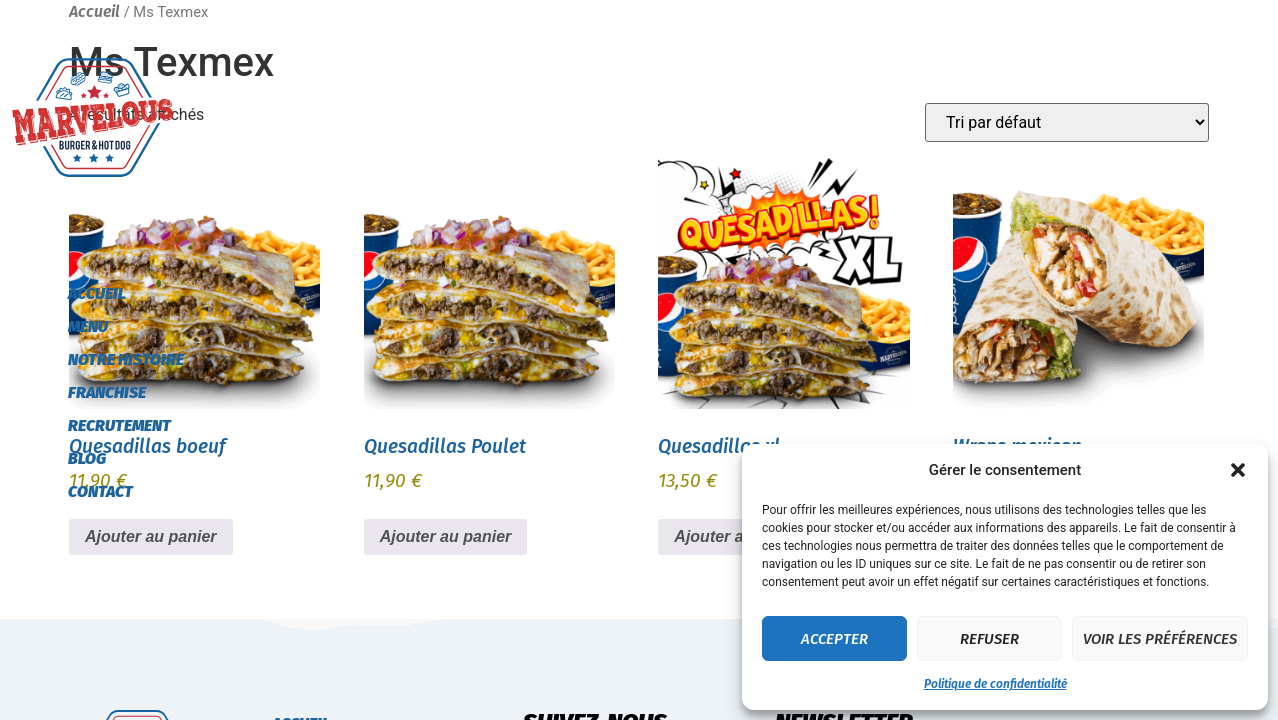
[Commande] (1067, 122)
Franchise (107, 392)
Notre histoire (126, 359)
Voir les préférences (1160, 639)
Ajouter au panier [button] (446, 536)
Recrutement (119, 425)
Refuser (989, 639)
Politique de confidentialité (995, 684)
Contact (100, 491)
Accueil (97, 293)
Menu (88, 326)
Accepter (834, 639)
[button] (1238, 470)
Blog (87, 458)
